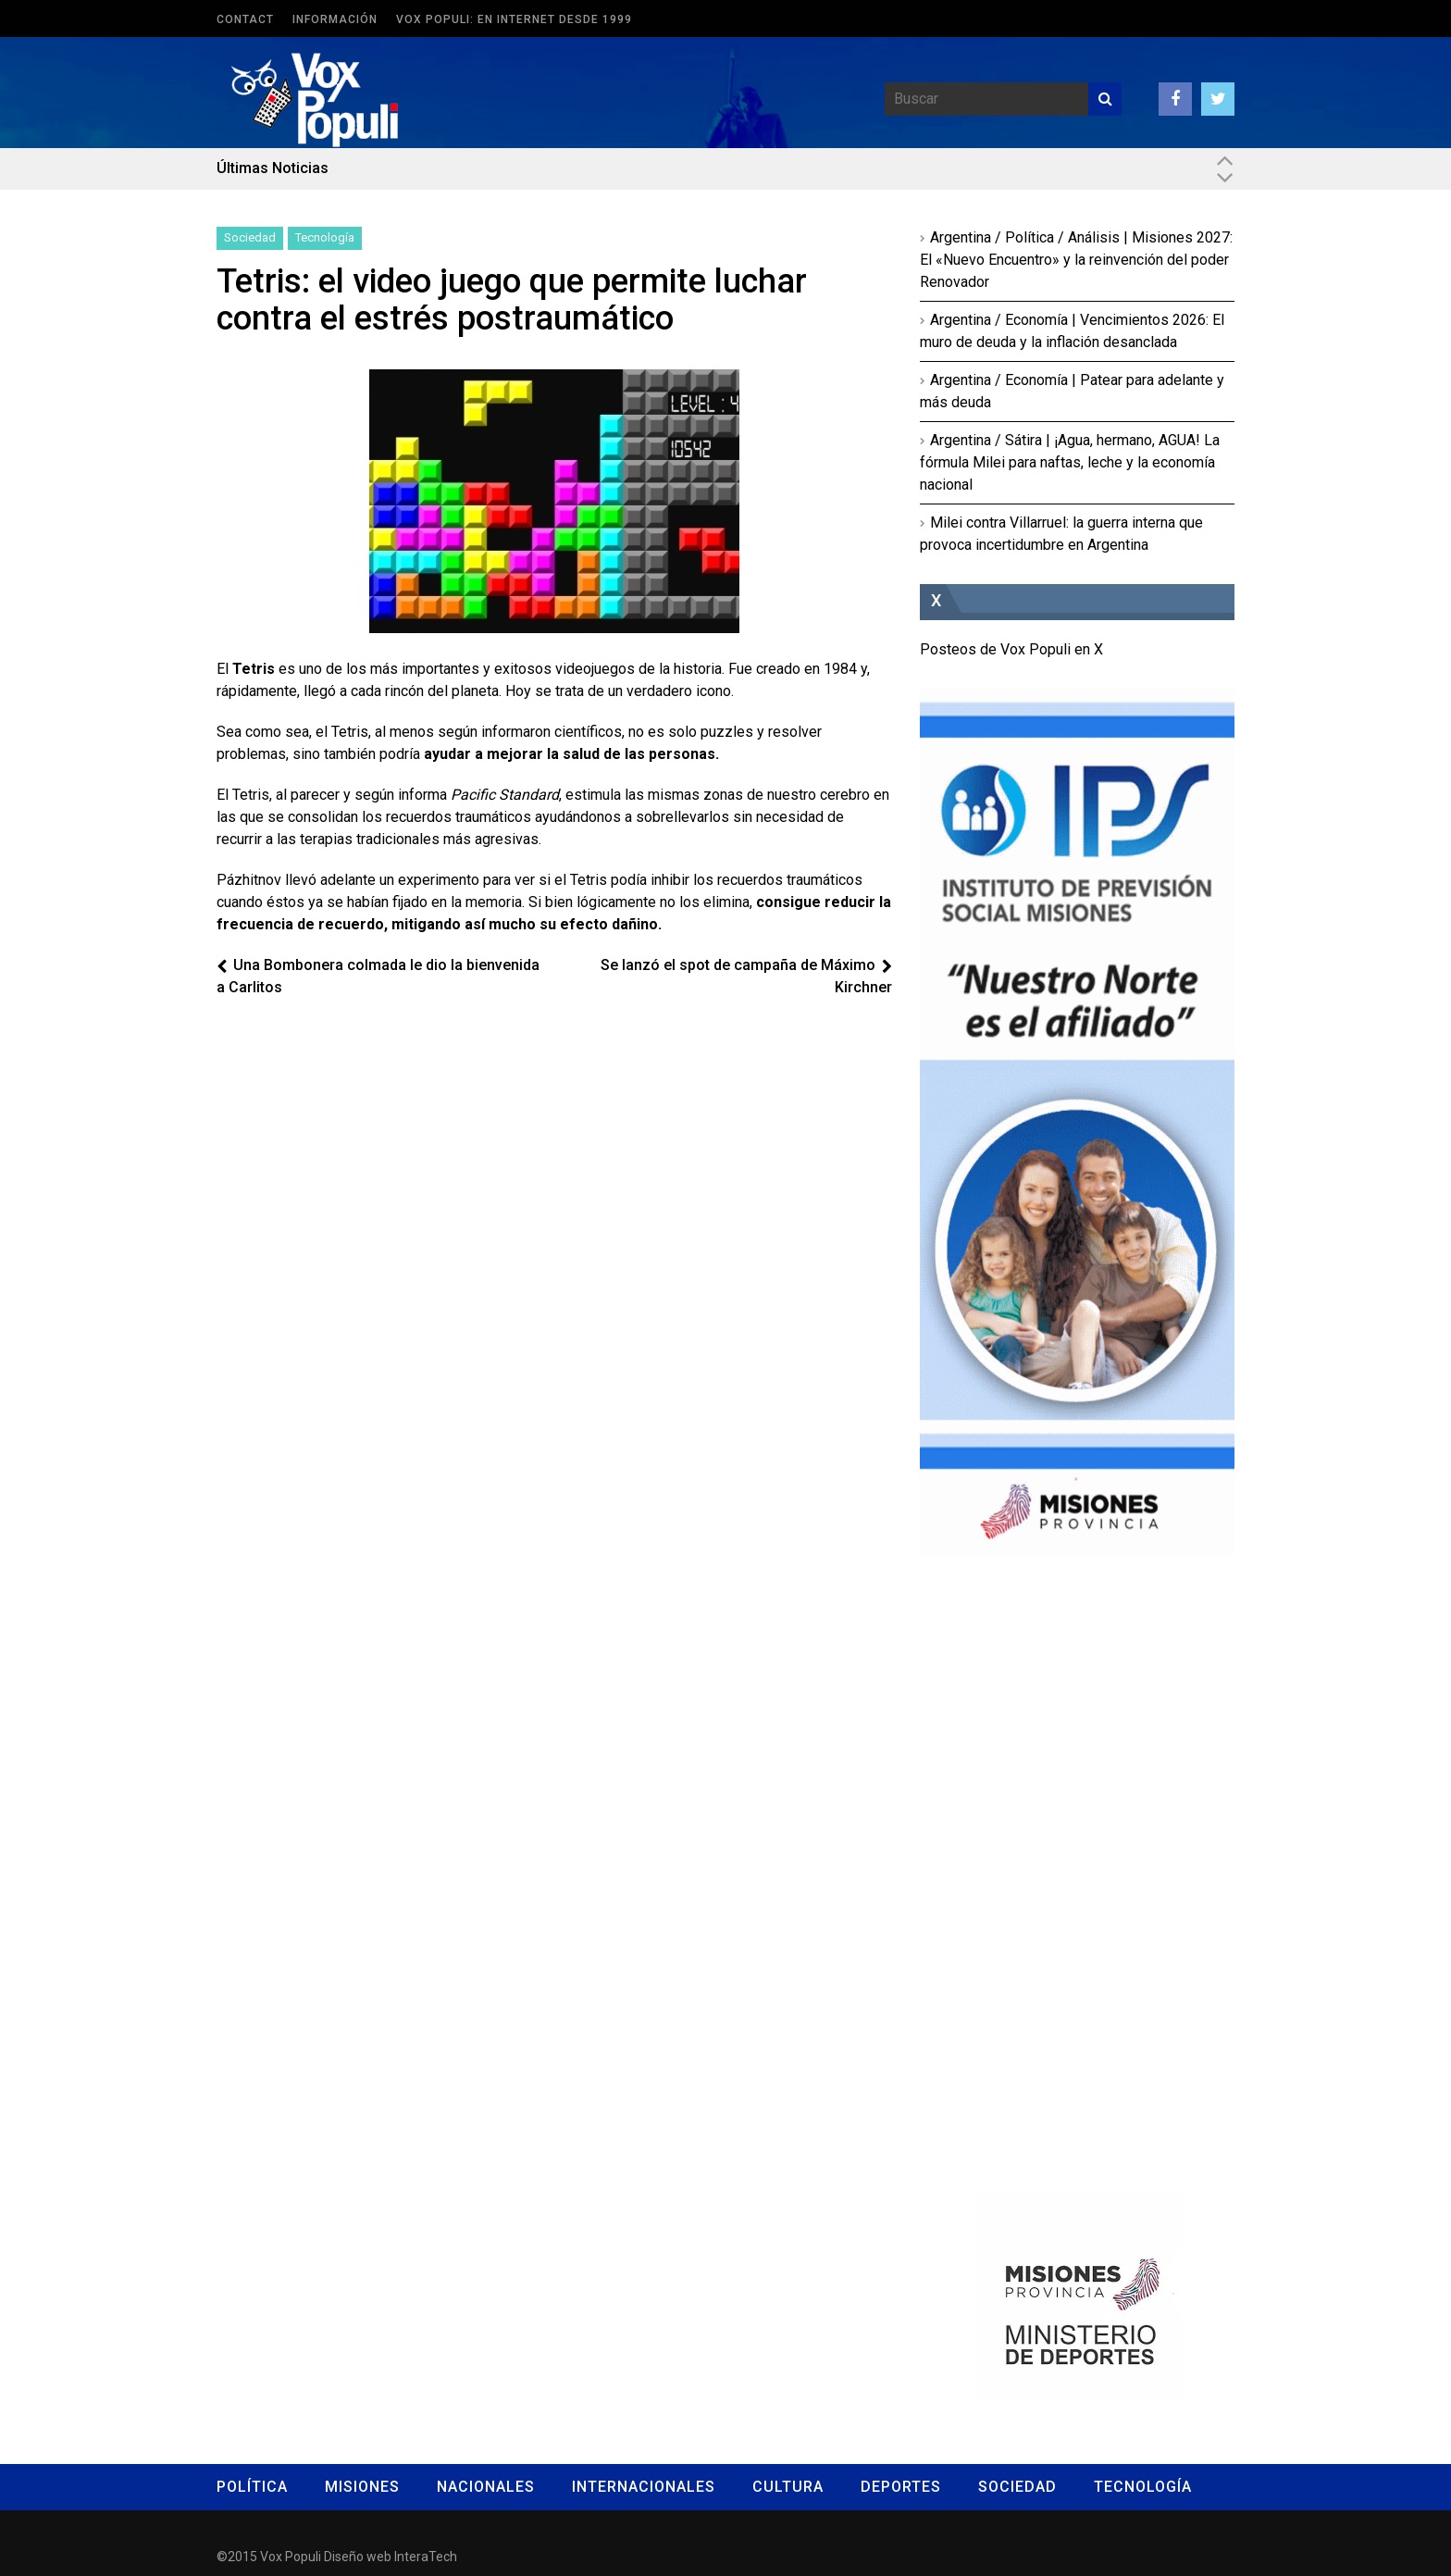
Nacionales (486, 2486)
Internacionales (643, 2486)
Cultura (788, 2486)
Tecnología (324, 237)
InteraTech (425, 2556)
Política (252, 2486)
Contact (245, 19)
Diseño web (357, 2556)
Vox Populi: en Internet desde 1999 (514, 19)
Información (335, 19)
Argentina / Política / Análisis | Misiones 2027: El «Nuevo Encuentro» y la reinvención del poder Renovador (1076, 260)
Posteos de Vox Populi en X (1011, 649)
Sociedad (250, 237)
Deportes (901, 2486)
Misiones (362, 2486)
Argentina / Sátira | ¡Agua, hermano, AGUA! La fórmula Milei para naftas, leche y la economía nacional (1070, 462)
